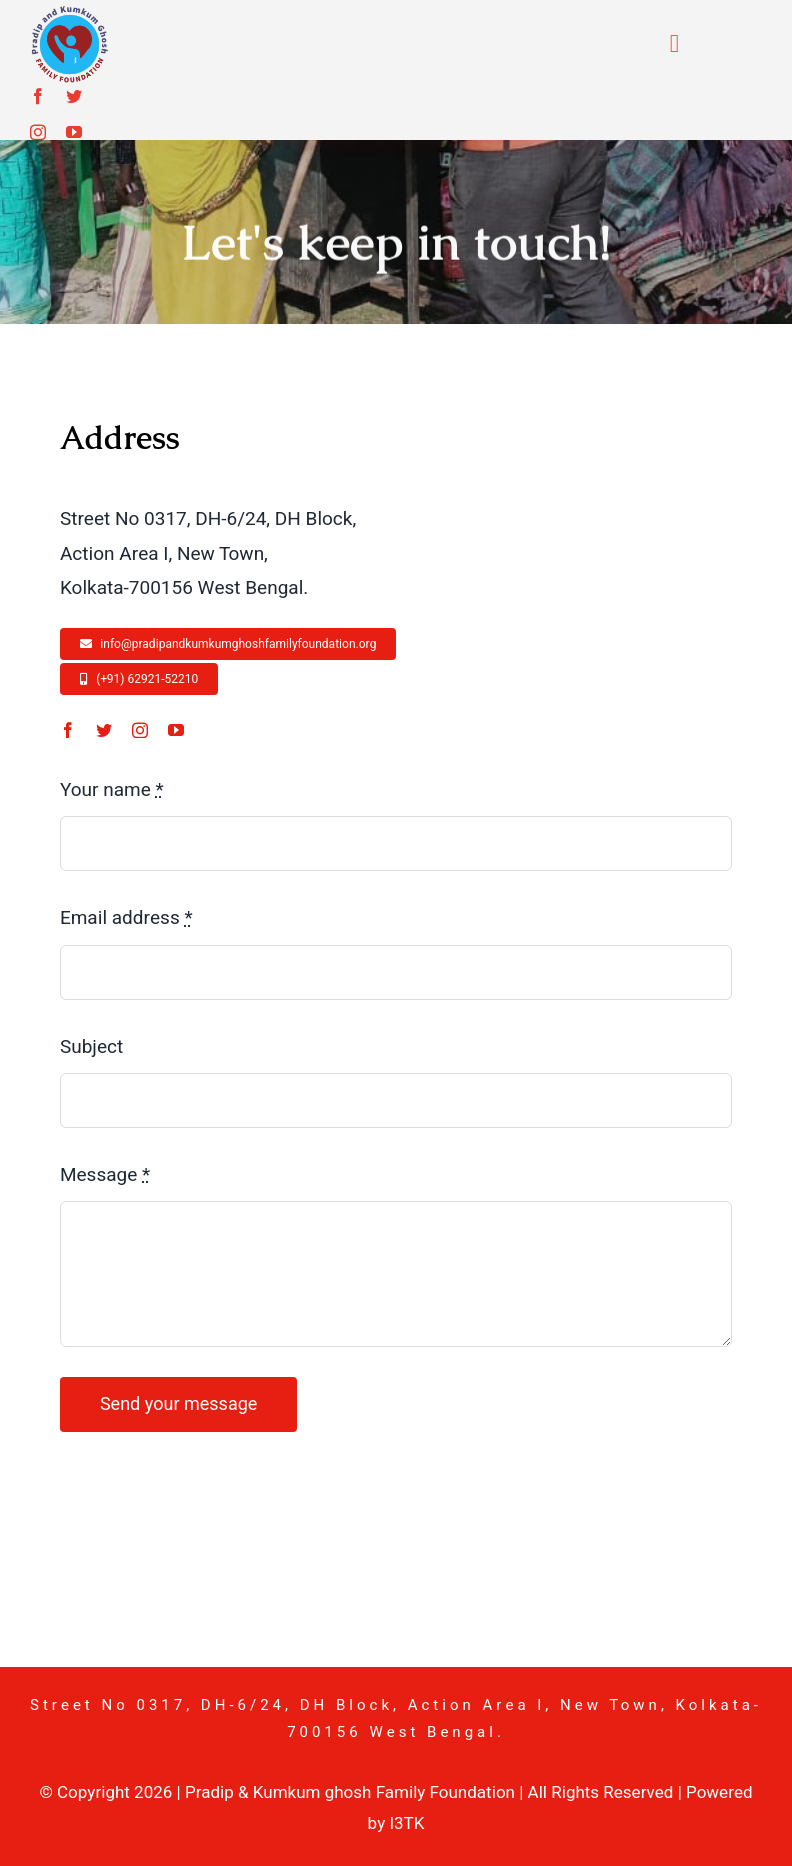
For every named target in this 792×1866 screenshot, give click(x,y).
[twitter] (74, 96)
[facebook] (38, 96)
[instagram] (38, 132)
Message (105, 1175)
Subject (91, 1047)
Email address (126, 918)
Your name (112, 790)
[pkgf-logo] (69, 14)
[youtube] (74, 132)
